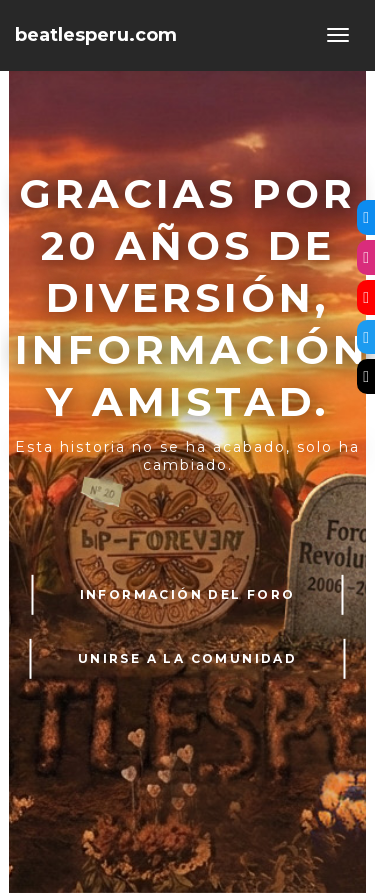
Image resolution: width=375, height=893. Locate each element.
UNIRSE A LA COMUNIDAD (187, 658)
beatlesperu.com (96, 35)
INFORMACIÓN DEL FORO (188, 594)
